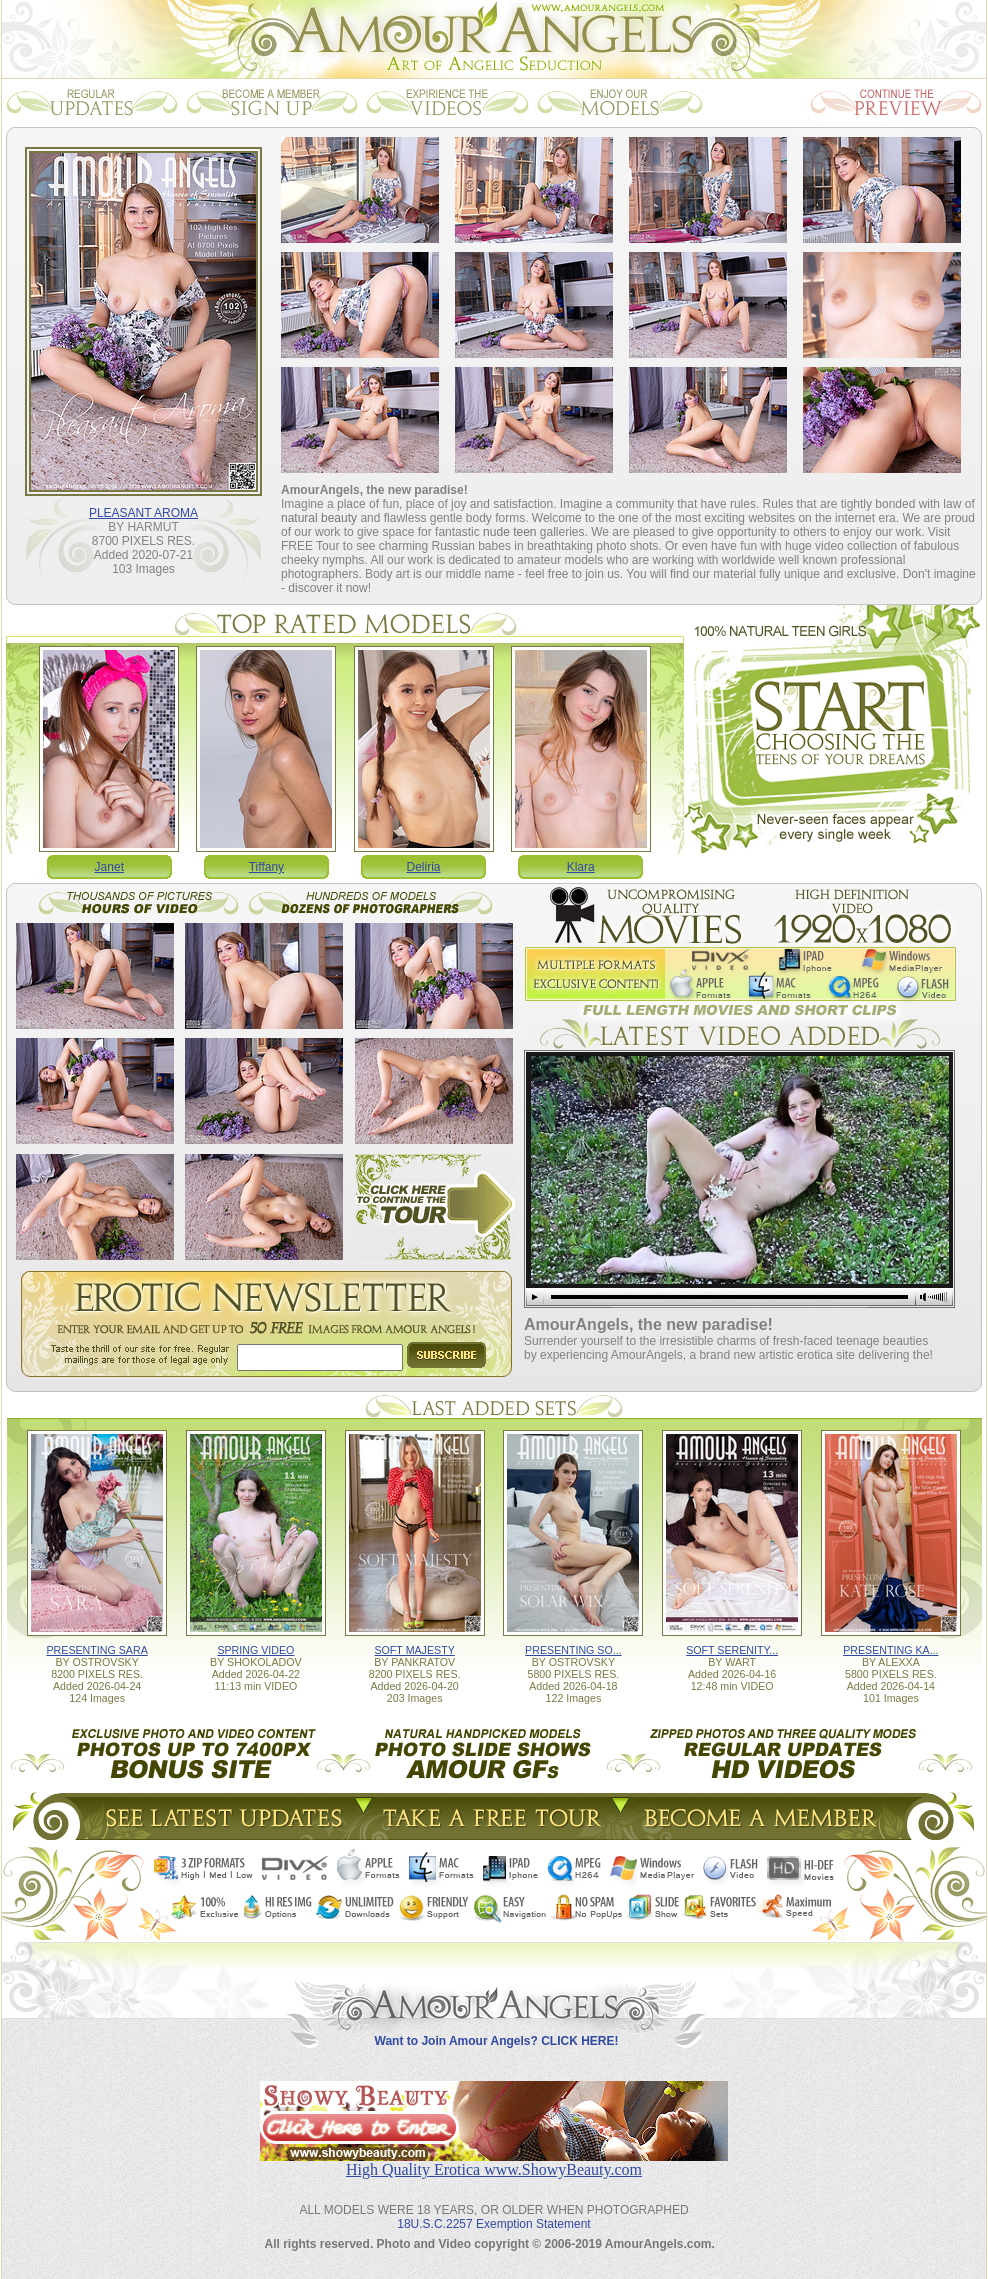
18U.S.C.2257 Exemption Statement (493, 2224)
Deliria (424, 867)
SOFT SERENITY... (732, 1650)
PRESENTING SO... (573, 1650)
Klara (581, 867)
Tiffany (266, 867)
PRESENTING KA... (890, 1650)
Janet (109, 867)
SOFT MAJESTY (414, 1650)
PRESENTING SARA (96, 1650)
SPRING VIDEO (255, 1650)
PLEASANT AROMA (143, 513)
